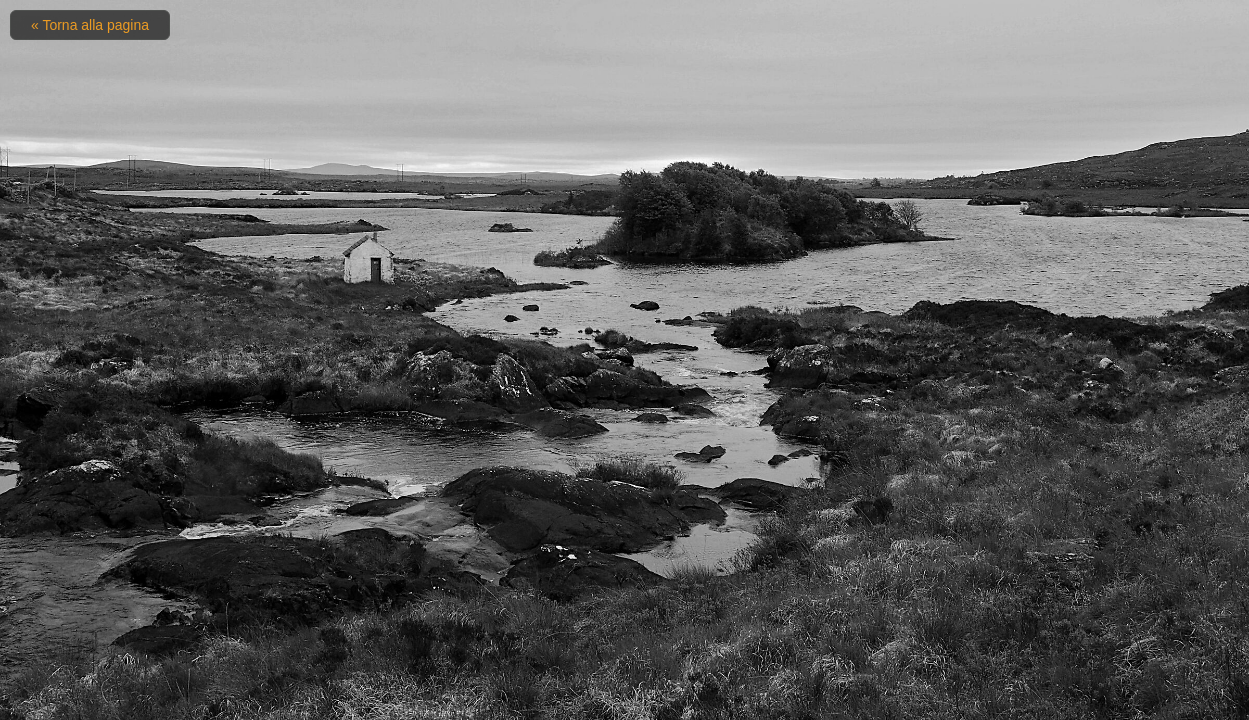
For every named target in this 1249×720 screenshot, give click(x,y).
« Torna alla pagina (90, 25)
